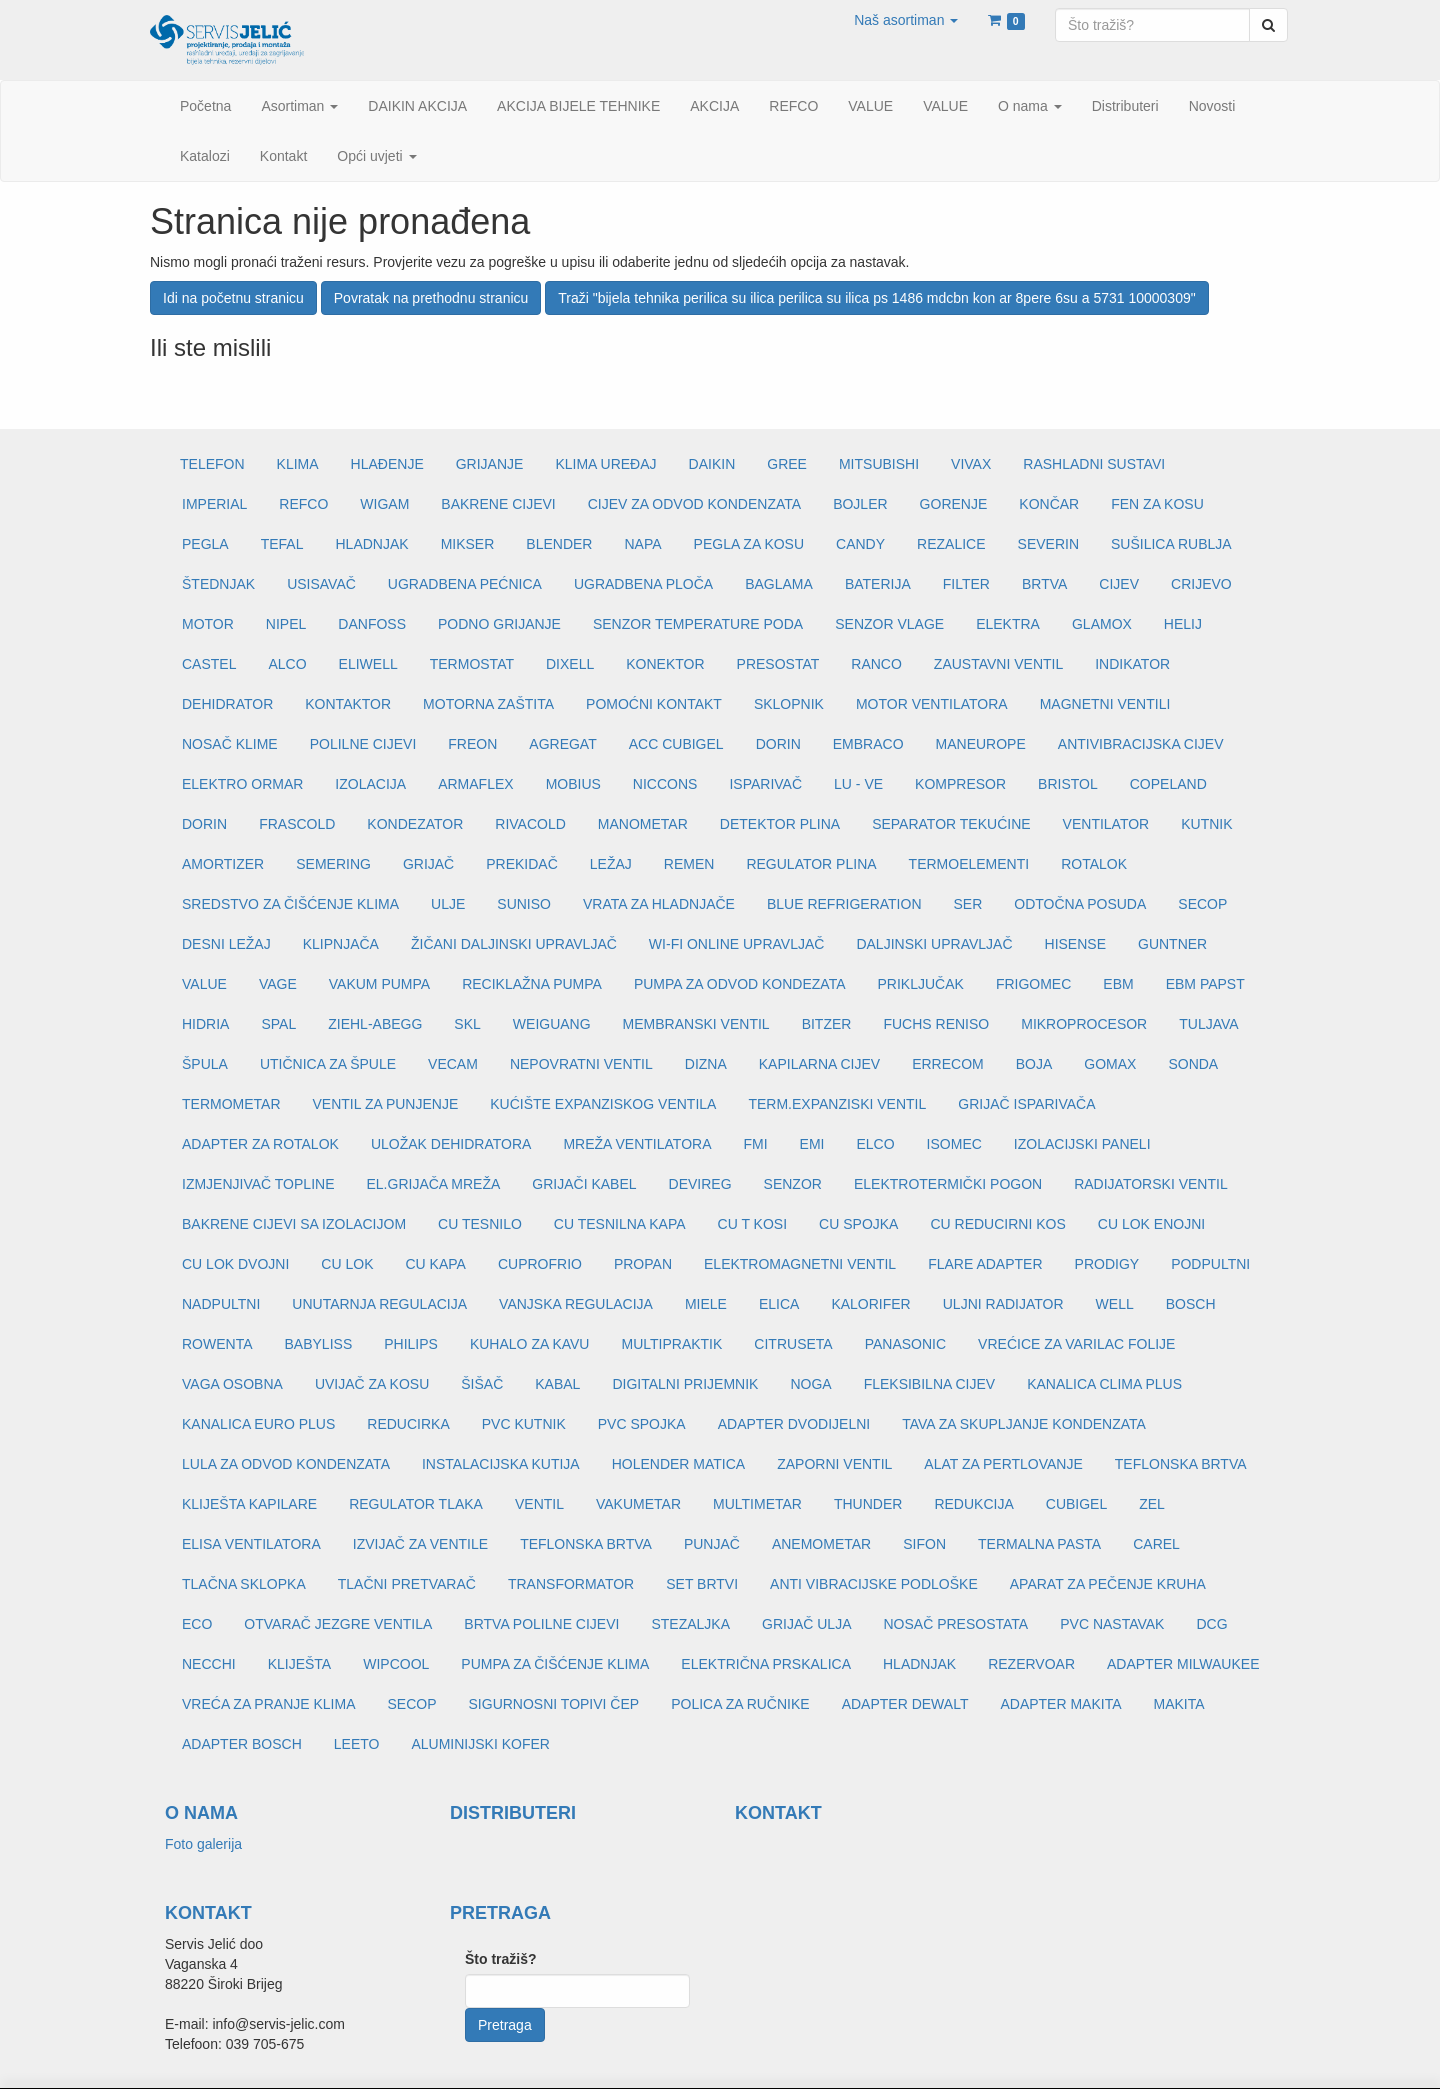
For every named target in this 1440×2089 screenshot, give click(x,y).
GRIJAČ (428, 864)
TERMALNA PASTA (1039, 1544)
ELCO (875, 1144)
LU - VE (858, 784)
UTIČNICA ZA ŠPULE (328, 1064)
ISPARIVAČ (765, 784)
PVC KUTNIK (524, 1424)
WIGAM (384, 504)
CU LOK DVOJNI (235, 1264)
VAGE (278, 984)
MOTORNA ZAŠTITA (488, 704)
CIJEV (1119, 584)
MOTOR (208, 624)
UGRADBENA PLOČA (643, 584)
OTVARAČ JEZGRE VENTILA (338, 1624)
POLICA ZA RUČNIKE (740, 1704)
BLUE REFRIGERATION (844, 904)
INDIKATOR (1132, 664)
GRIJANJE (490, 464)
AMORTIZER (223, 864)
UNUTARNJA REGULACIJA (379, 1304)
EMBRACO (868, 744)
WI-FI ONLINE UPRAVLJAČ (737, 944)
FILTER (966, 584)
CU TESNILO (480, 1224)
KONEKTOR (665, 664)
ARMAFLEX (475, 784)
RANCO (876, 664)
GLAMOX (1102, 624)
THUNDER (868, 1504)
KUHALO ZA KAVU (530, 1344)
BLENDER (559, 544)
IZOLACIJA (370, 784)
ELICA (779, 1304)
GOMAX (1110, 1064)
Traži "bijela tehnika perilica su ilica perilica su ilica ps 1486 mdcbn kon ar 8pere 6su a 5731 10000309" (876, 298)
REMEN (689, 864)
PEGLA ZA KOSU (749, 544)
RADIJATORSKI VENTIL (1151, 1184)
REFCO (303, 504)
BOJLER (860, 504)
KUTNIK (1206, 824)
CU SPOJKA (858, 1224)
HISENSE (1075, 944)
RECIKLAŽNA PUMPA (532, 984)
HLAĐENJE (387, 464)
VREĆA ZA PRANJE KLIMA (269, 1704)
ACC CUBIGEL (676, 744)
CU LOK (347, 1264)
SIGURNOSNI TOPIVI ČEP (554, 1704)
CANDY (860, 544)
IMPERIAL (214, 504)
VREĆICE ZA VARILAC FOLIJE (1076, 1344)
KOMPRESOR (960, 784)
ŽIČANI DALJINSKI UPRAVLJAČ (514, 944)
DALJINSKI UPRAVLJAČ (934, 944)
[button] (906, 20)
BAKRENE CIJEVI (498, 504)
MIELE (706, 1304)
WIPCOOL (396, 1664)
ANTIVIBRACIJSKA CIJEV (1141, 744)
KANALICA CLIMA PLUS (1104, 1384)
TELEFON (212, 464)
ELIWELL (368, 664)
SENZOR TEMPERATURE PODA (698, 624)
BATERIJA (878, 584)
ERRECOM (948, 1064)
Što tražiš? (501, 1959)
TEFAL (282, 544)
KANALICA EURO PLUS (258, 1424)
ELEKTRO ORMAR (242, 784)
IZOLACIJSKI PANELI (1082, 1144)
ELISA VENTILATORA (251, 1544)
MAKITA (1179, 1704)
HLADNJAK (372, 544)
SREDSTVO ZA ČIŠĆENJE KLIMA (290, 904)
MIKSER (468, 544)
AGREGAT (562, 744)
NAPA (642, 544)
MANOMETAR (643, 824)
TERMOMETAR (231, 1104)
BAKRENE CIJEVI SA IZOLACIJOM (294, 1224)
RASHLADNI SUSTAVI (1094, 464)
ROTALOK (1094, 864)
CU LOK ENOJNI (1151, 1224)
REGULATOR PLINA (811, 864)
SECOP (1202, 904)
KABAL (557, 1384)
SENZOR (793, 1184)
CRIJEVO (1201, 584)
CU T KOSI (753, 1224)
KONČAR (1049, 504)
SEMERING (333, 864)
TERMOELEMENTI (969, 864)
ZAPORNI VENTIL (834, 1464)
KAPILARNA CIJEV (819, 1064)
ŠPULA (205, 1064)
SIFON (924, 1544)
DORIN (778, 744)
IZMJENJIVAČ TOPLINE (258, 1184)
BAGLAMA (779, 584)
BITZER (827, 1024)
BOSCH (1191, 1304)
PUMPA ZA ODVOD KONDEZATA (740, 984)
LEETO (357, 1744)
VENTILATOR (1106, 824)
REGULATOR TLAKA (416, 1504)
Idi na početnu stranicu (233, 298)
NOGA (810, 1384)
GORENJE (954, 504)
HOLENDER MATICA (679, 1464)
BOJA (1034, 1064)
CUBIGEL (1076, 1504)
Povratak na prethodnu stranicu (431, 298)
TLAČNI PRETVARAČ (407, 1584)
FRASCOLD (297, 824)
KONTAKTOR (348, 704)
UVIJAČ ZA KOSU (372, 1384)
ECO (197, 1624)
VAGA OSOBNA (232, 1384)
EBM (1118, 984)
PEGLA (205, 544)
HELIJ (1183, 624)
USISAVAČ (321, 584)
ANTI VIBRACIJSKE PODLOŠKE (874, 1584)
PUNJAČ (712, 1544)
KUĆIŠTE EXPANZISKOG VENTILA (603, 1104)
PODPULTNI (1210, 1264)
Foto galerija (203, 1844)
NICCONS (665, 784)
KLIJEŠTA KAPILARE (249, 1504)
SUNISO (524, 904)
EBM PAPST (1205, 984)
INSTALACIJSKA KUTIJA (501, 1464)
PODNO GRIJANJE (499, 624)
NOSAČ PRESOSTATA (956, 1624)
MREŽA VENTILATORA (637, 1144)
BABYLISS (319, 1344)
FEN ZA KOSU (1157, 504)
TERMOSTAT (472, 664)
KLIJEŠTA (300, 1664)
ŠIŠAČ (482, 1384)
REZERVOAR (1031, 1664)
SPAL (278, 1024)
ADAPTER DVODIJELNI (794, 1424)
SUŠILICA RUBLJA (1171, 544)
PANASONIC (905, 1344)
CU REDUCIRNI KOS (997, 1224)
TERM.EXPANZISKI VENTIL (837, 1104)
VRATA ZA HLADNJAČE (659, 904)
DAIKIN (712, 464)
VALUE (204, 984)
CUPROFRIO (540, 1264)
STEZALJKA (690, 1624)
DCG (1211, 1624)
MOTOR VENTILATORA (932, 704)
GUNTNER (1172, 944)
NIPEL (286, 624)
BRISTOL (1068, 784)
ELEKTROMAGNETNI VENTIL (800, 1264)
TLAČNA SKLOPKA (244, 1584)
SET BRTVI (702, 1584)
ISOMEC (954, 1144)
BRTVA (1044, 584)
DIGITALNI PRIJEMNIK (685, 1384)
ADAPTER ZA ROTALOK (260, 1144)
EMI (812, 1144)
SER (968, 904)
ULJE (448, 904)
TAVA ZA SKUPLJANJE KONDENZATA (1024, 1424)
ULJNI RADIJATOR (1003, 1304)
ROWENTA (217, 1344)
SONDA (1193, 1064)
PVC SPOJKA (642, 1424)
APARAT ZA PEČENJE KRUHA (1108, 1584)
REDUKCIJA (973, 1504)
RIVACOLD (530, 824)
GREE (787, 464)
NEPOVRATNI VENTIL (581, 1064)
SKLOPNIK (789, 704)
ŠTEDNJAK (218, 584)
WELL (1115, 1304)
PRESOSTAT (778, 664)
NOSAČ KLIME (230, 744)
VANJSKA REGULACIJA (576, 1304)
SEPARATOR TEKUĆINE (951, 824)
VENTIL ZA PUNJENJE (386, 1104)
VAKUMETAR (638, 1504)
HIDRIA (205, 1024)
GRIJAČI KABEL (584, 1184)
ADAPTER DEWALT (905, 1704)
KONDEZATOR (415, 824)
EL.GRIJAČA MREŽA (433, 1184)
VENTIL (539, 1504)
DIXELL (570, 664)
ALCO (287, 664)
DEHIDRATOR (227, 704)
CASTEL (209, 664)
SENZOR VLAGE (889, 624)
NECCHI (209, 1664)
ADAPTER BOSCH (242, 1744)
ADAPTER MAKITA (1060, 1704)
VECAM (453, 1064)
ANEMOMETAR (821, 1544)
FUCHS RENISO (936, 1024)
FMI (755, 1144)
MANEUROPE (981, 744)
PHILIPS (411, 1344)
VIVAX (971, 464)
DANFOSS (372, 624)
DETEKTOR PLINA (780, 824)
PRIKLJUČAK (921, 984)
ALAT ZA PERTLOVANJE (1003, 1464)
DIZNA (706, 1064)
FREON (472, 744)
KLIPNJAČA (341, 944)
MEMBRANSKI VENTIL (696, 1024)
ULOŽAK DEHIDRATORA (451, 1144)
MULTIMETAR (757, 1504)
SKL (467, 1024)
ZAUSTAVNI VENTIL (998, 664)
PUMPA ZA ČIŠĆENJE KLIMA (555, 1664)
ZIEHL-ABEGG (375, 1024)
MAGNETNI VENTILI (1105, 704)
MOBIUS (573, 784)
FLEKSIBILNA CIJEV (930, 1384)
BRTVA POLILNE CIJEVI (541, 1624)
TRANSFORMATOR (571, 1584)
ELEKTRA (1008, 624)
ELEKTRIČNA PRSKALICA (766, 1664)
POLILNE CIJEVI (363, 744)
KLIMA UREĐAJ (605, 464)
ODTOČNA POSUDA (1080, 904)
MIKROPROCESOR (1084, 1024)
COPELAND (1168, 784)
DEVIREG (700, 1184)
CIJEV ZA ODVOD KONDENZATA (694, 504)
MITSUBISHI (879, 464)
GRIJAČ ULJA (806, 1624)
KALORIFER (870, 1304)
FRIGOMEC (1033, 984)
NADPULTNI (221, 1304)
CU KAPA (435, 1264)
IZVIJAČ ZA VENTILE (420, 1544)
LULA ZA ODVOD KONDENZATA (286, 1464)
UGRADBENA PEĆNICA (465, 584)
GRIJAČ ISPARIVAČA (1026, 1104)
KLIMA (298, 464)
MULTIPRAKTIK (671, 1344)
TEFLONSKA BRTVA (1181, 1464)
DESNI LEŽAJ (226, 944)
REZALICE (951, 544)
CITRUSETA (793, 1344)
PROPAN (643, 1264)
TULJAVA (1208, 1024)
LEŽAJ (611, 864)
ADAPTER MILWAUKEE (1183, 1664)
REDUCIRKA (408, 1424)
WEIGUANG (552, 1024)
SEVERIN (1048, 544)
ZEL (1152, 1504)
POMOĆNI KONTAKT (654, 704)
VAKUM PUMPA (379, 984)
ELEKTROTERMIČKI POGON (948, 1184)
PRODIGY (1107, 1264)
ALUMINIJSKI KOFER (480, 1744)
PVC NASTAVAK (1112, 1624)
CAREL (1156, 1544)
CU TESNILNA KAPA (620, 1224)
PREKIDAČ (522, 864)
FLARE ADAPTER (985, 1264)
